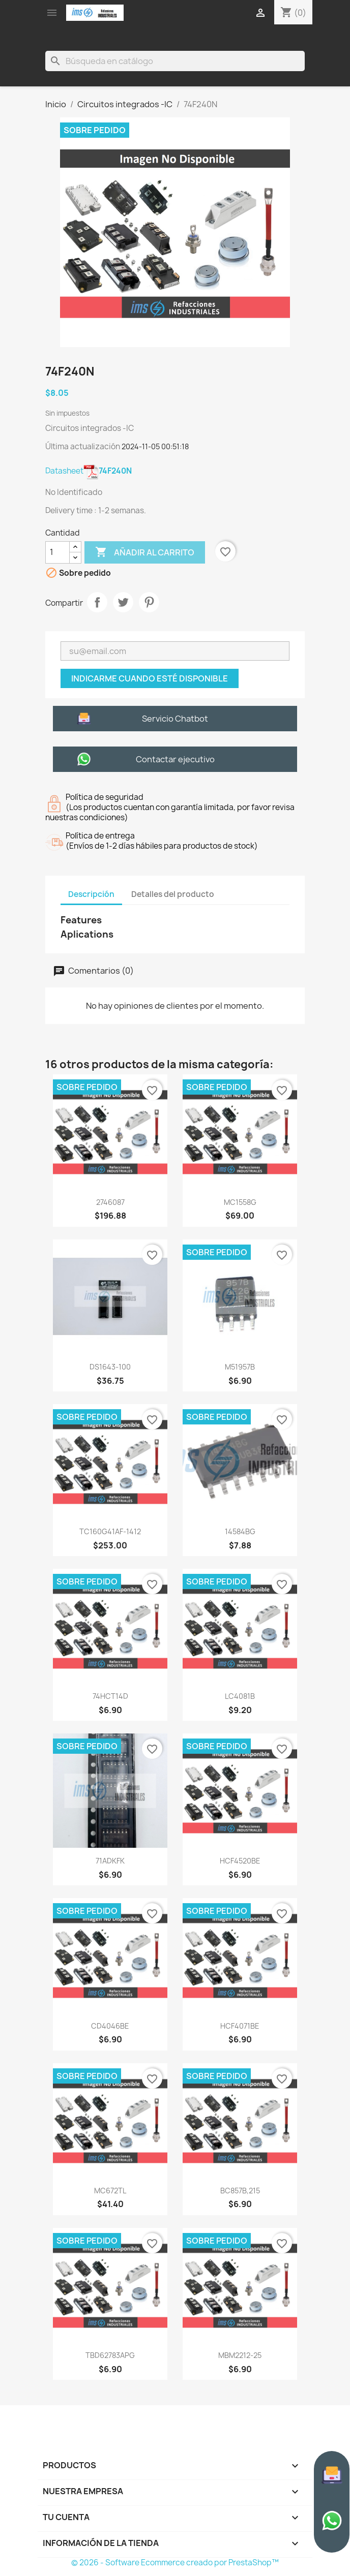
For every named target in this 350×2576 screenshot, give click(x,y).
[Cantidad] (57, 552)
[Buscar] (175, 61)
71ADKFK (110, 1861)
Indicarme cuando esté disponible (149, 678)
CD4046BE (110, 2026)
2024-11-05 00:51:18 (155, 446)
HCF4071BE (239, 2026)
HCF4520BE (240, 1861)
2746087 (110, 1202)
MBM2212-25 (239, 2355)
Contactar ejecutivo (175, 759)
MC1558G (240, 1202)
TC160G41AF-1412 (110, 1531)
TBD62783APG (110, 2355)
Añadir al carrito (144, 552)
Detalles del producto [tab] (172, 894)
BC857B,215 (240, 2190)
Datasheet (88, 470)
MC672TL (110, 2190)
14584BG (240, 1531)
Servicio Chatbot (175, 718)
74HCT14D (110, 1696)
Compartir (97, 602)
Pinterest (149, 602)
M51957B (240, 1367)
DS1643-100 (110, 1367)
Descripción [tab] (91, 894)
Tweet (123, 602)
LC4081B (240, 1696)
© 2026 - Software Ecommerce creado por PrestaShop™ (175, 2562)
